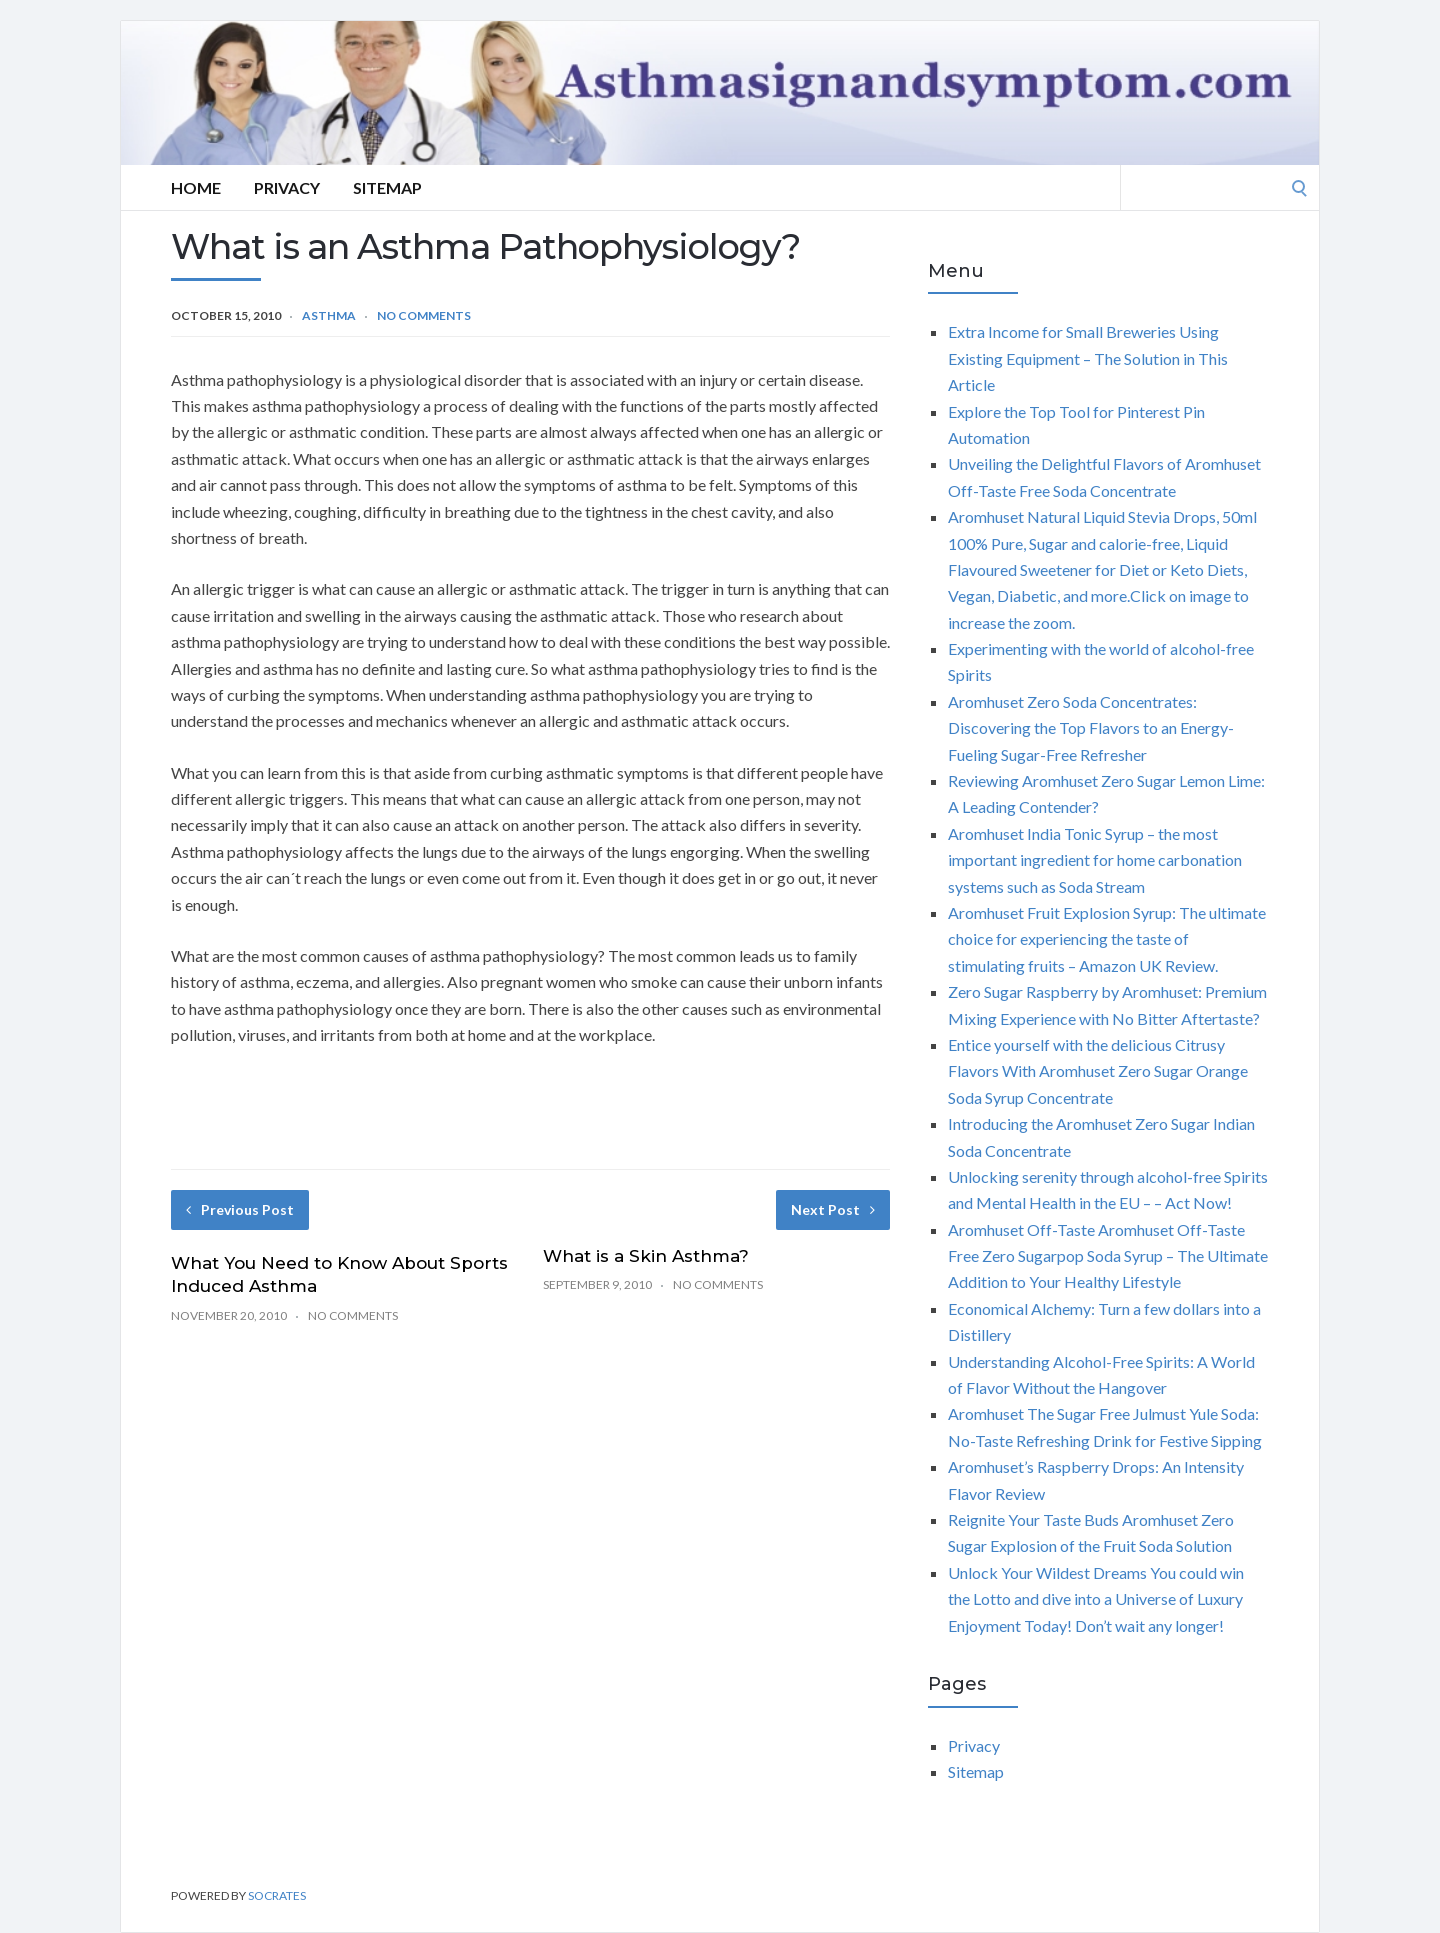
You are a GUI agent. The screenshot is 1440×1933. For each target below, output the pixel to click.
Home (196, 187)
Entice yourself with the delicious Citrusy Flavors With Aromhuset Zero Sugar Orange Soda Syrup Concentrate (1098, 1071)
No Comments (424, 315)
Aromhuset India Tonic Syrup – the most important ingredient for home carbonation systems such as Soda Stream (1095, 860)
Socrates (277, 1895)
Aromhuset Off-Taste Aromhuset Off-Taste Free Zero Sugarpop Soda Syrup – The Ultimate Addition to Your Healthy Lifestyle (1108, 1256)
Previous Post (240, 1209)
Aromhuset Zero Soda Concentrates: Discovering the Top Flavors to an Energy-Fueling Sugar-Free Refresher (1091, 728)
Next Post (833, 1209)
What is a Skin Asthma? (646, 1256)
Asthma (329, 315)
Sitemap (387, 187)
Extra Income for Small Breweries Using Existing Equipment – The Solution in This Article (1088, 358)
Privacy (287, 187)
